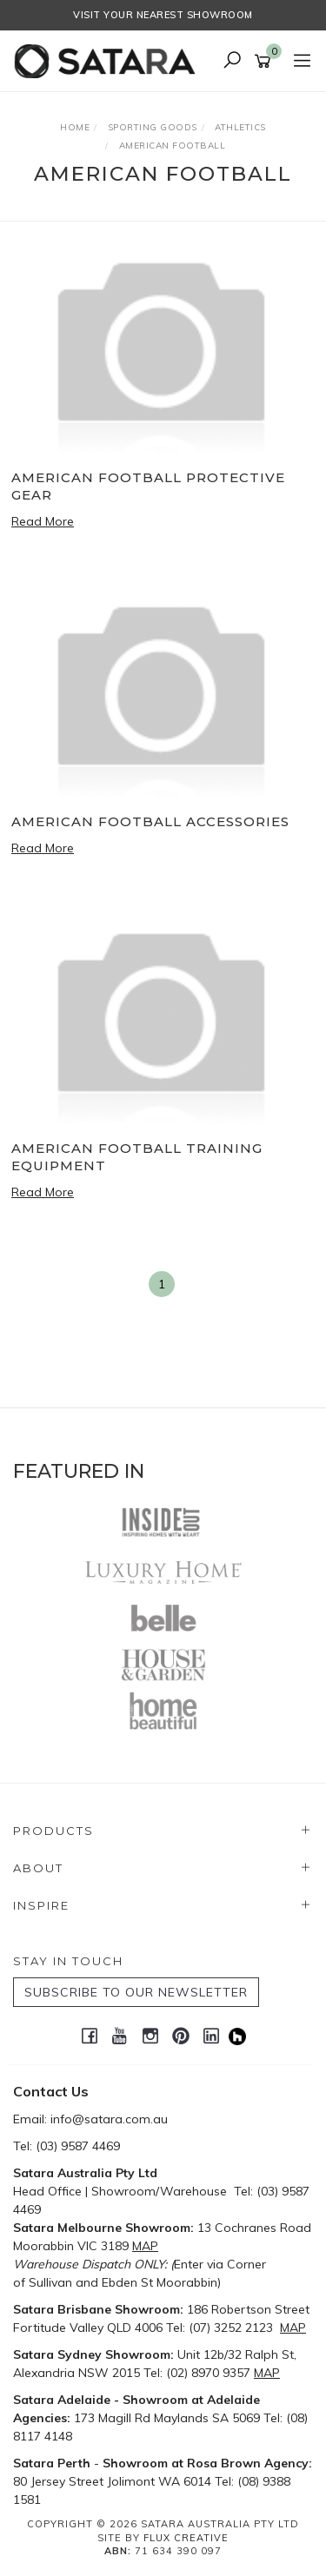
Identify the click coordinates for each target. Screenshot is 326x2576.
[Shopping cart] (265, 62)
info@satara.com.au (109, 2119)
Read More (42, 521)
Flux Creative (186, 2538)
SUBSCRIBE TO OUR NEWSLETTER (136, 1992)
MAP (145, 2246)
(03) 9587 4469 (78, 2146)
